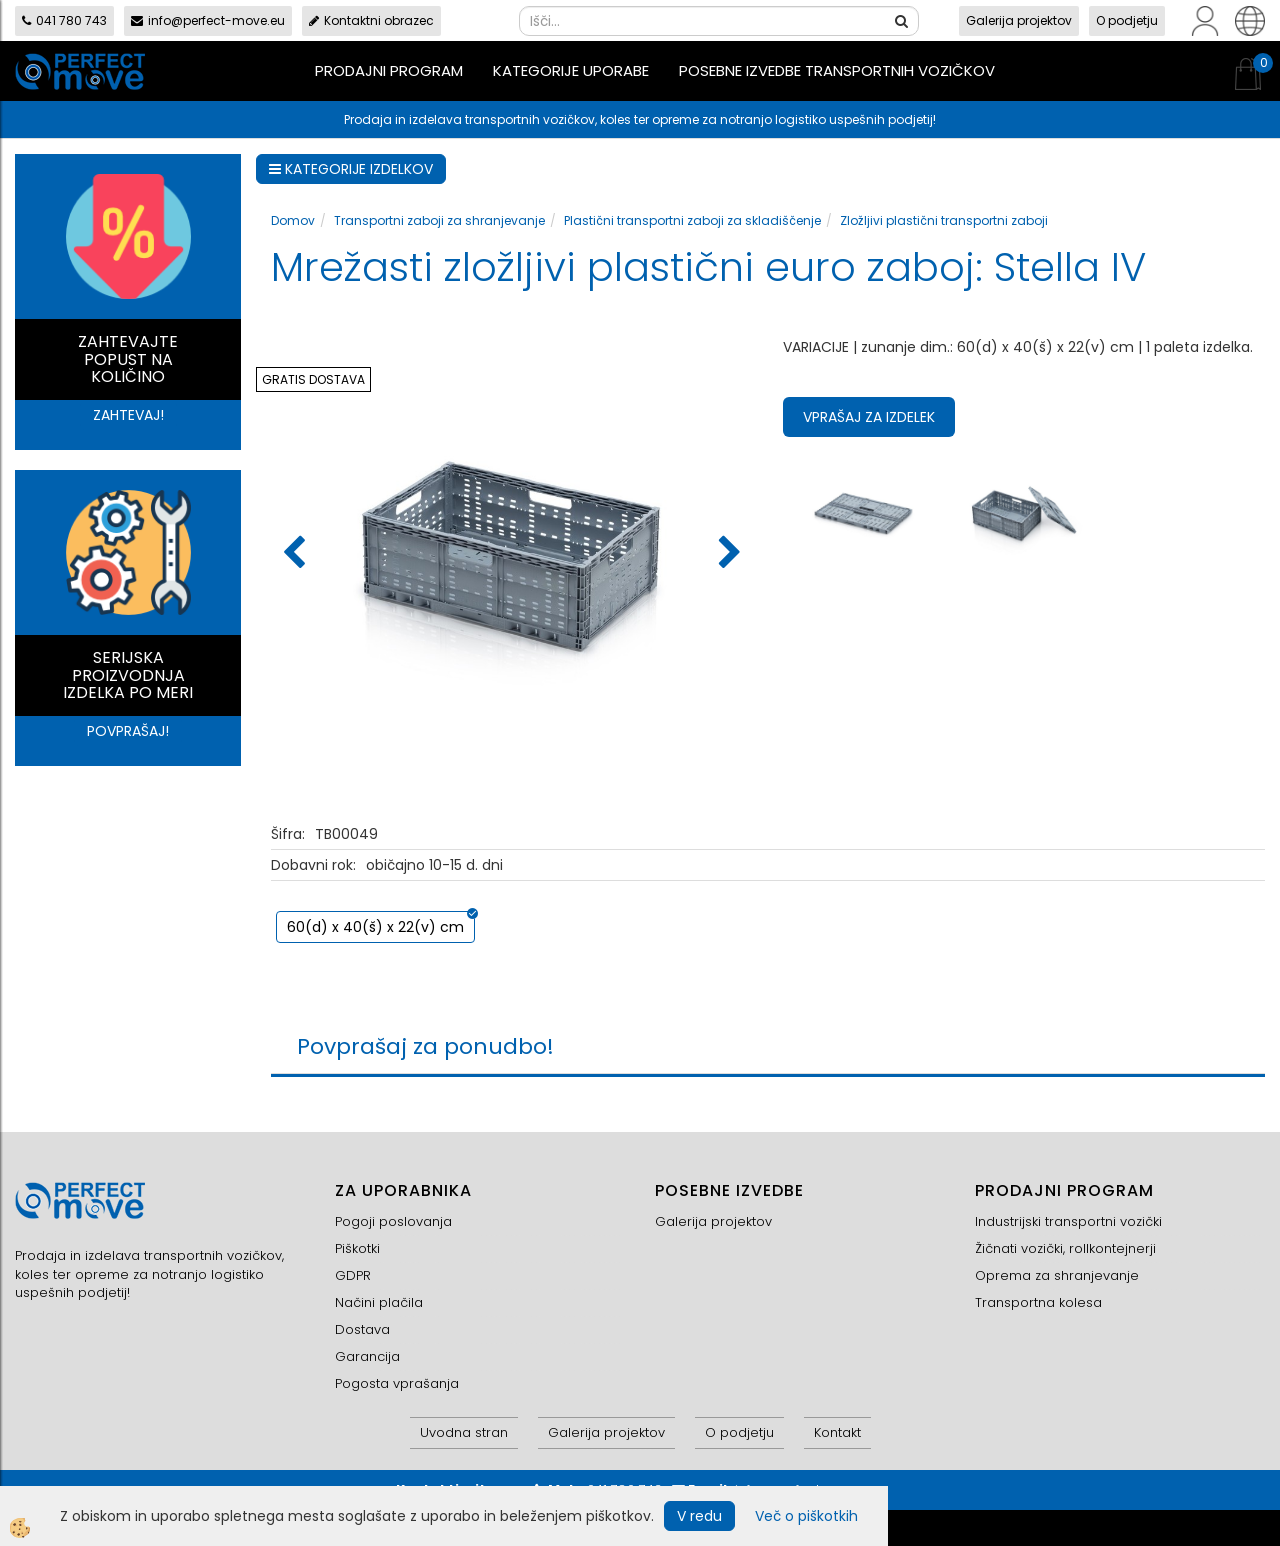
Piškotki (357, 1248)
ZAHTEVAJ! (128, 415)
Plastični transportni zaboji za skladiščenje (692, 220)
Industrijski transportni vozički (1068, 1221)
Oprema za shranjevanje (1057, 1275)
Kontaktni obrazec (371, 20)
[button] (727, 554)
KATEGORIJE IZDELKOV (351, 169)
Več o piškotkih (806, 1516)
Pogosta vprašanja (397, 1383)
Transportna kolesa (1038, 1302)
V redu (699, 1516)
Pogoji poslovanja (393, 1221)
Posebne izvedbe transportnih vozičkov (837, 70)
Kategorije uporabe (571, 70)
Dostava (362, 1329)
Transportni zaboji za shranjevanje (439, 220)
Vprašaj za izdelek (869, 417)
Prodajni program (389, 70)
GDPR (353, 1275)
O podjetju (1127, 20)
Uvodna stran (464, 1432)
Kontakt (837, 1432)
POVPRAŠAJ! (128, 731)
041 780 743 (64, 20)
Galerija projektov (1019, 20)
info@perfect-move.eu (208, 20)
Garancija (367, 1356)
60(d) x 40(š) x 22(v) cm (375, 927)
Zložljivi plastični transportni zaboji (944, 220)
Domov (293, 220)
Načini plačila (379, 1302)
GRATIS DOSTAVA (313, 379)
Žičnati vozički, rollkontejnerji (1065, 1248)
